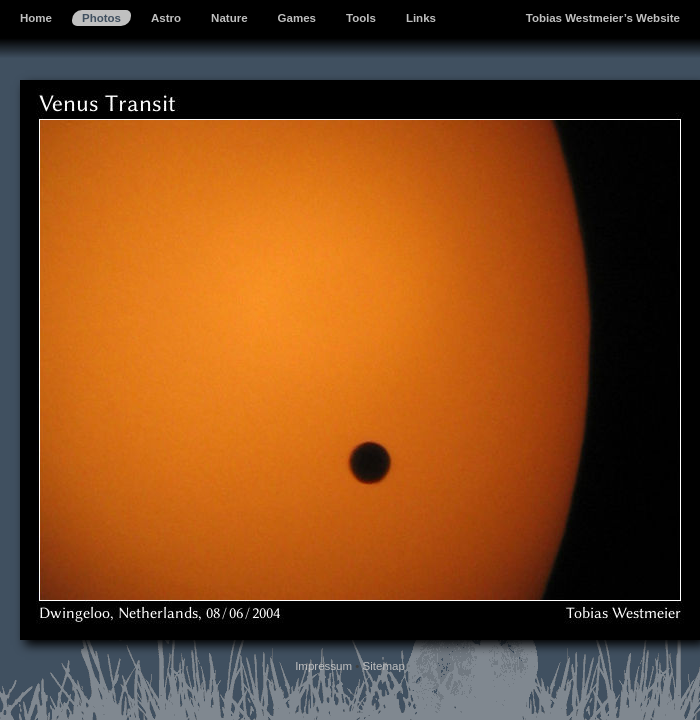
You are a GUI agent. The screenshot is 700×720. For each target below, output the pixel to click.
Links (421, 18)
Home (36, 18)
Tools (361, 18)
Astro (166, 18)
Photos (101, 18)
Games (297, 18)
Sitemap (384, 666)
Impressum (323, 666)
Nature (229, 18)
